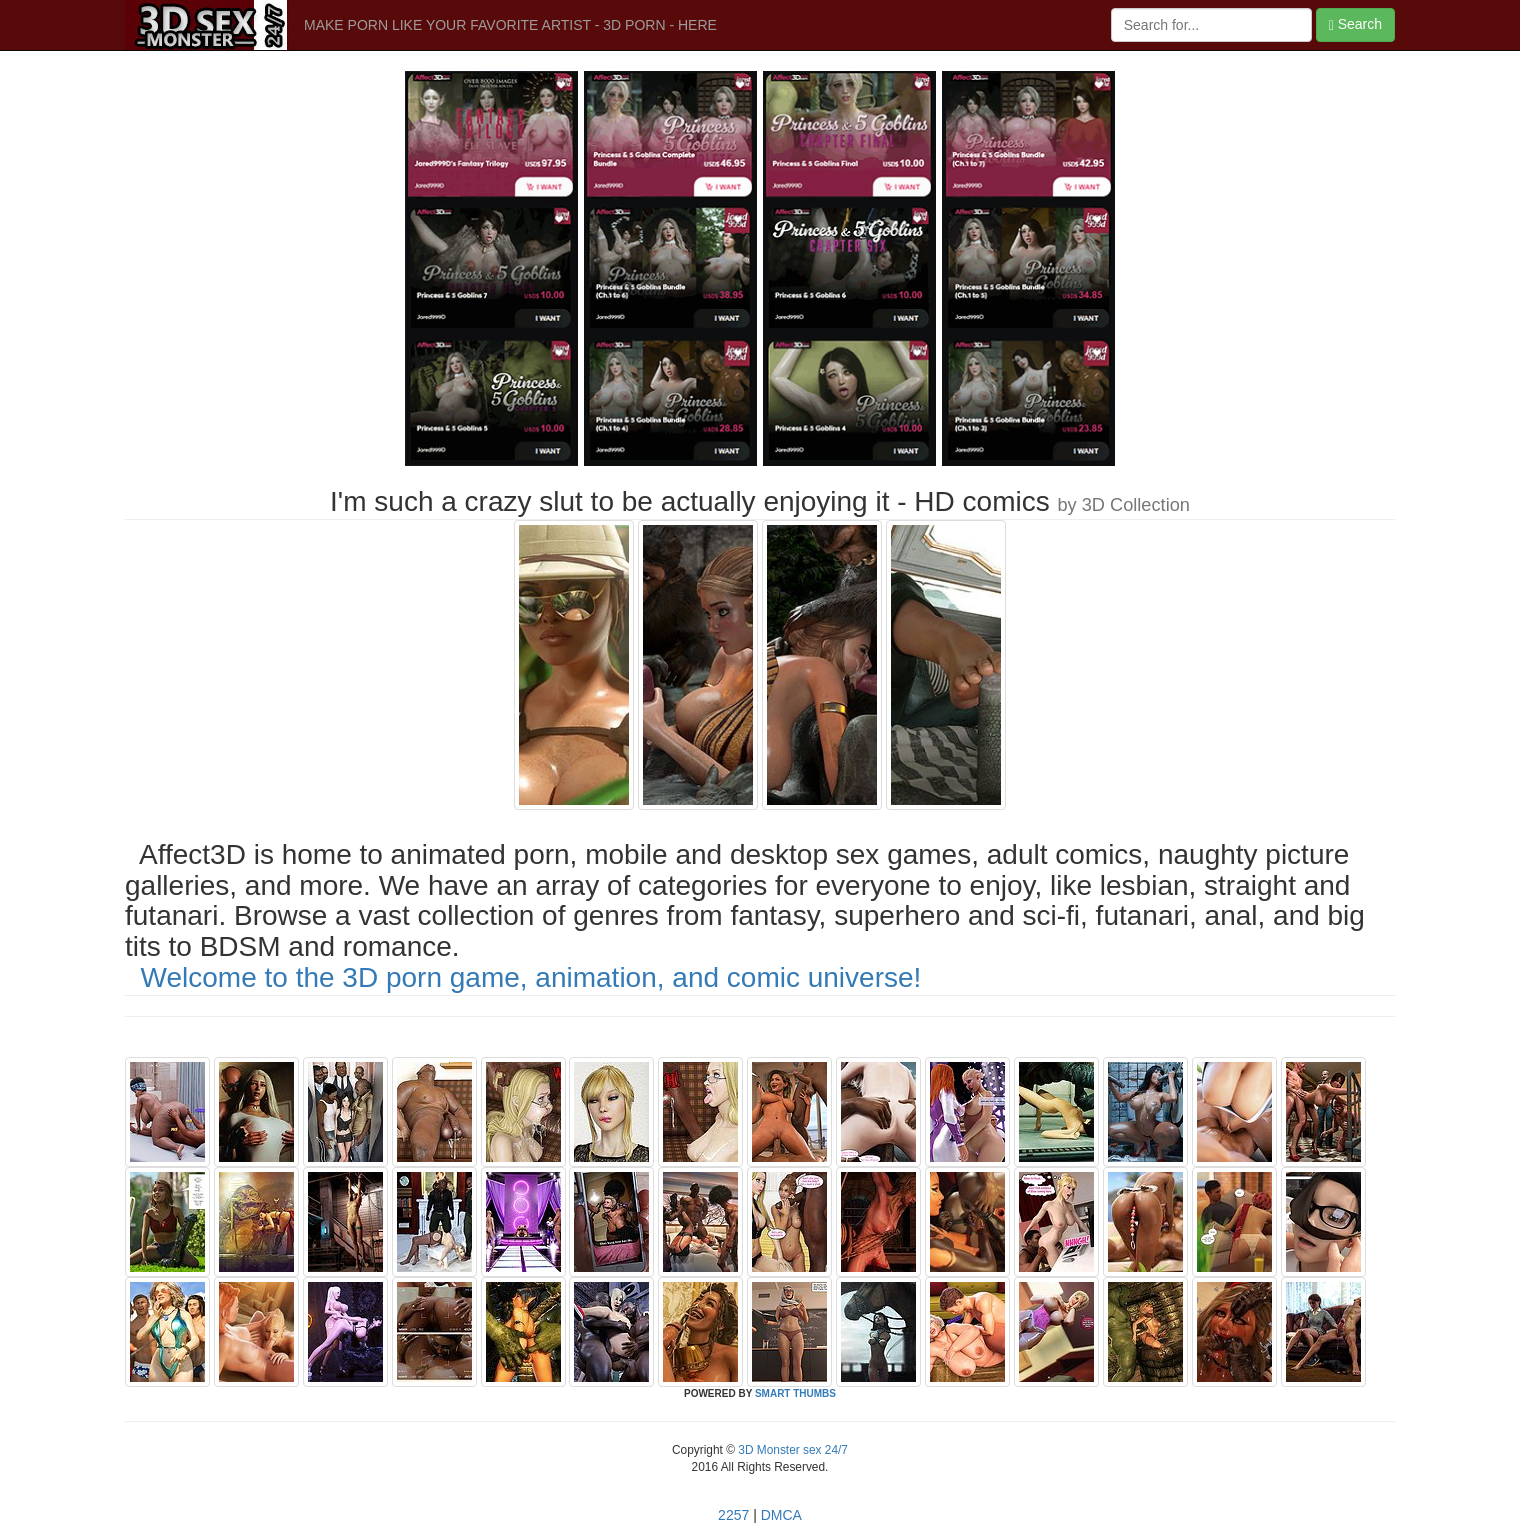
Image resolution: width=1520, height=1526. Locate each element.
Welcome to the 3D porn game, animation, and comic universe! (531, 977)
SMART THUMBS (795, 1393)
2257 (733, 1515)
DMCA (781, 1515)
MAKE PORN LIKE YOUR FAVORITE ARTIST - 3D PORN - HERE (510, 25)
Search (1355, 24)
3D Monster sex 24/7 (791, 1450)
